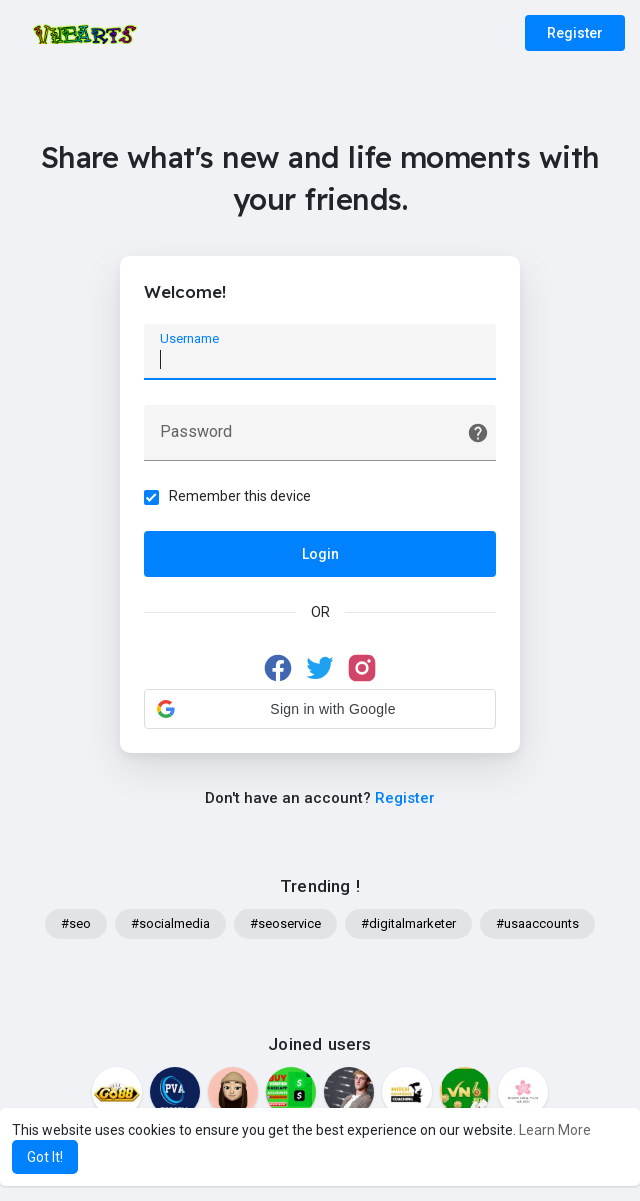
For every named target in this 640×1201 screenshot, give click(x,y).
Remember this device (241, 497)
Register (575, 33)
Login (320, 555)
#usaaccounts (537, 925)
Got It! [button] (45, 1157)
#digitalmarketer (408, 925)
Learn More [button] (555, 1130)
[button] (320, 710)
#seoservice (285, 925)
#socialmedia (170, 925)
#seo (76, 925)
